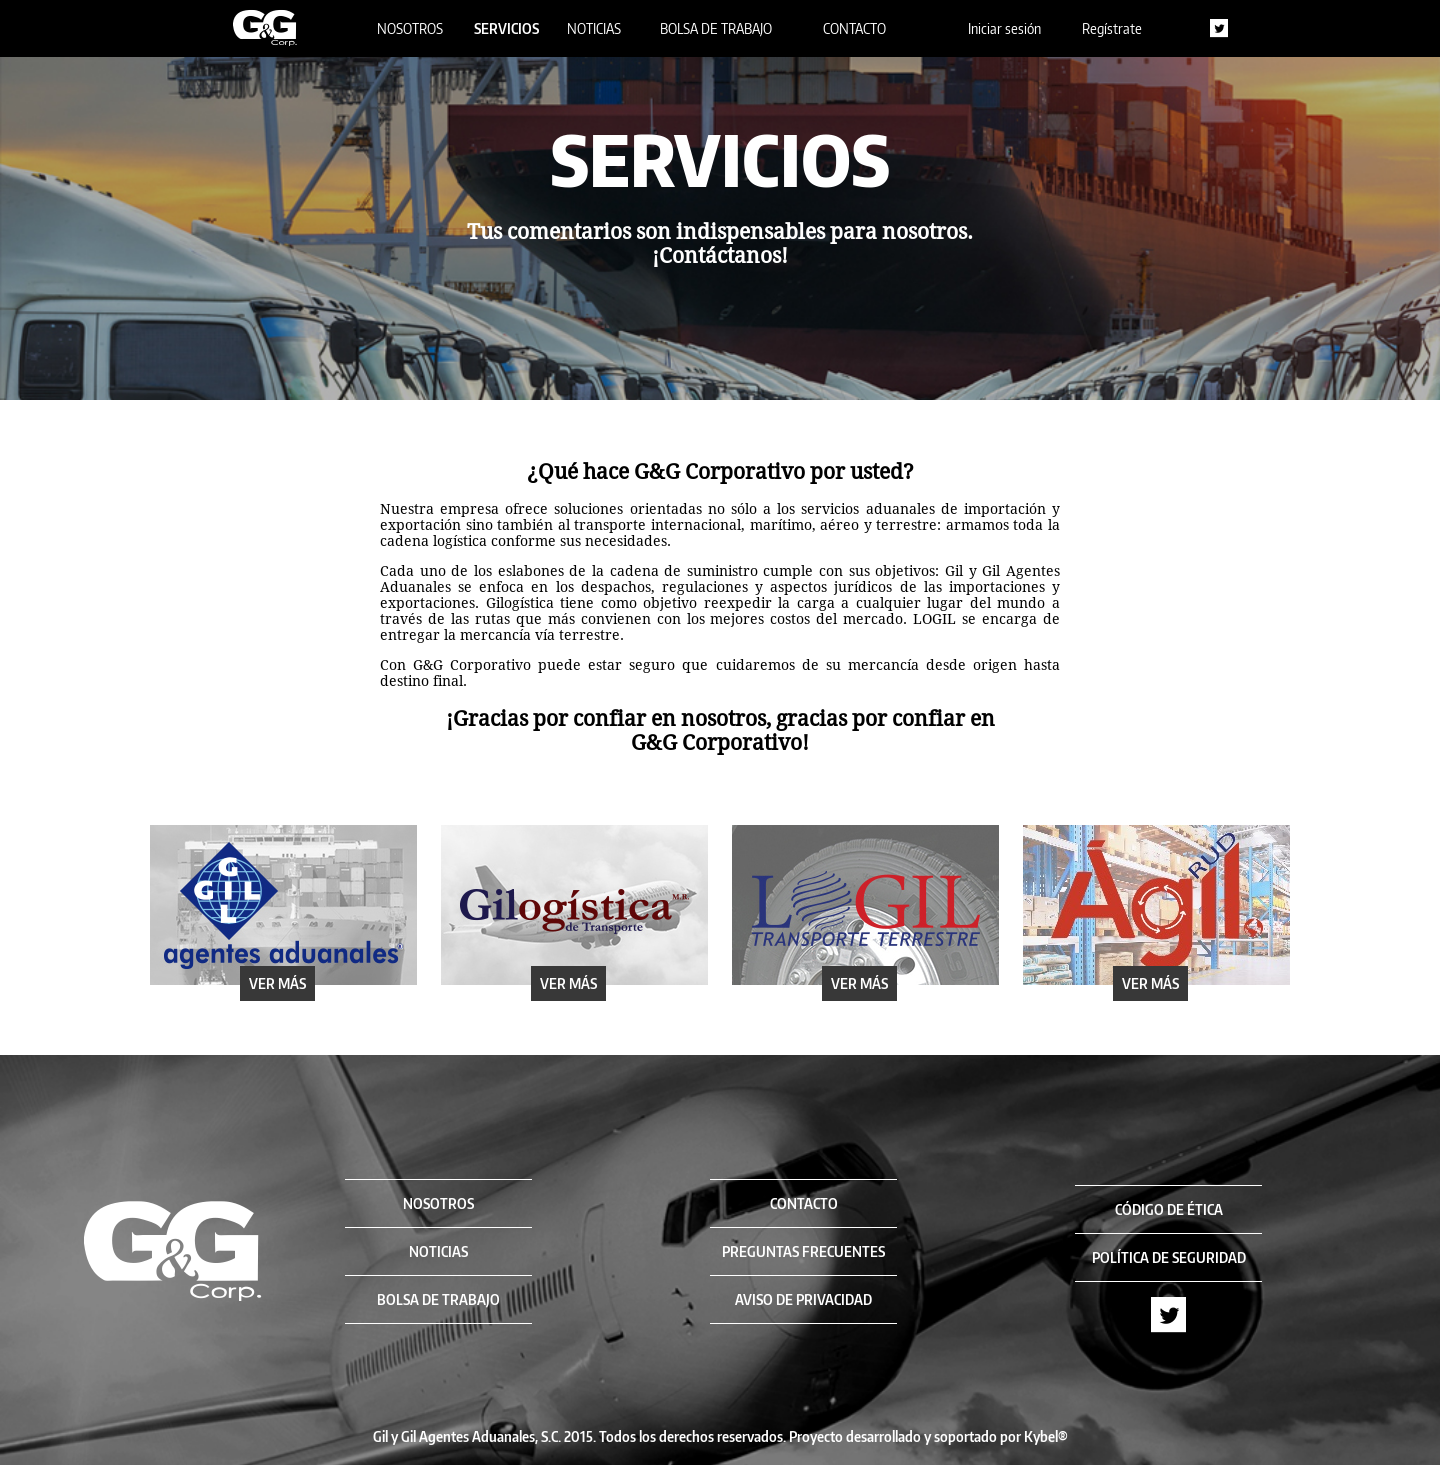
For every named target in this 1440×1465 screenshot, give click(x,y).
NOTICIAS (594, 28)
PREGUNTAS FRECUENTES (803, 1251)
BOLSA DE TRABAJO (716, 28)
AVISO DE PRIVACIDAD (803, 1299)
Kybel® (1046, 1436)
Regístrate (1112, 28)
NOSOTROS (410, 28)
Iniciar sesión (1004, 28)
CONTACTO (854, 28)
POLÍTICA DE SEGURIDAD (1169, 1257)
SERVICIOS (506, 28)
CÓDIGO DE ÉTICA (1169, 1209)
